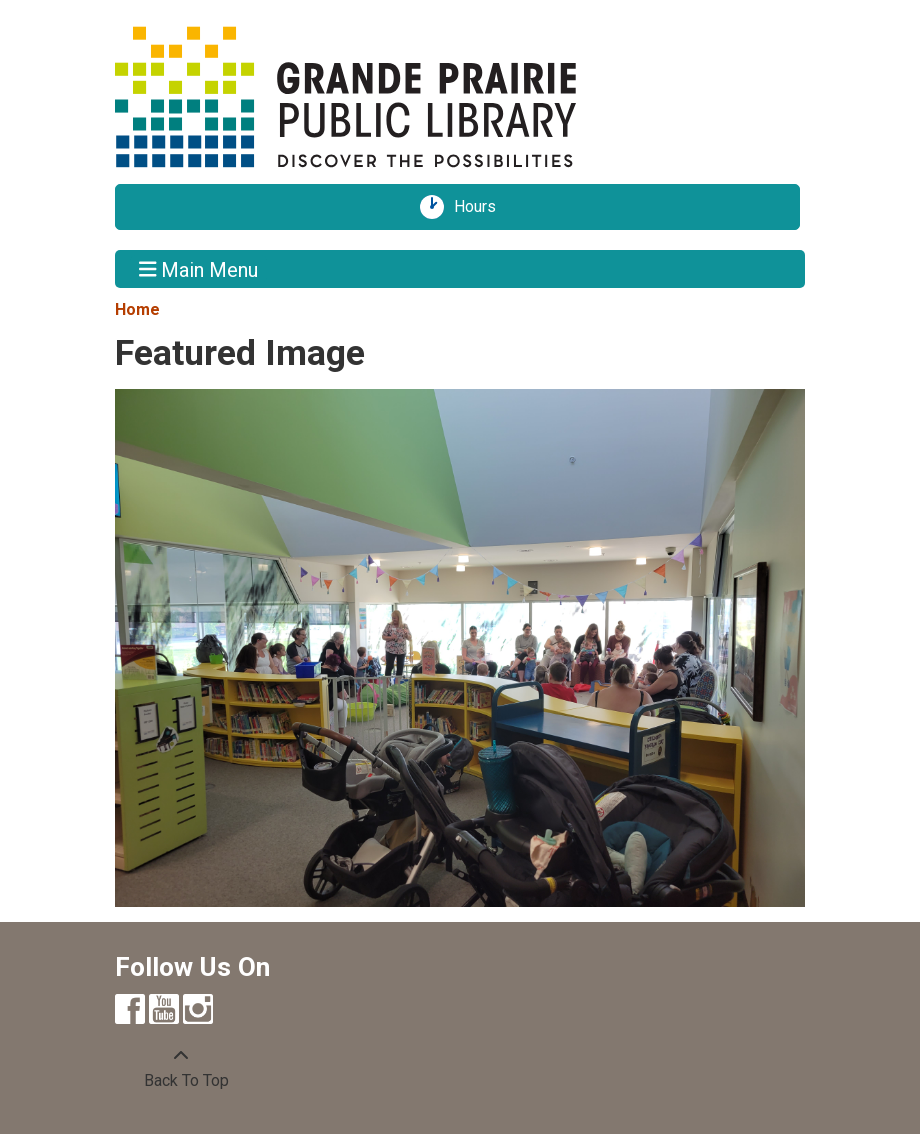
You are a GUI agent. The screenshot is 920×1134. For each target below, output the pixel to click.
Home (137, 309)
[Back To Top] (181, 1069)
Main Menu (199, 269)
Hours (482, 207)
